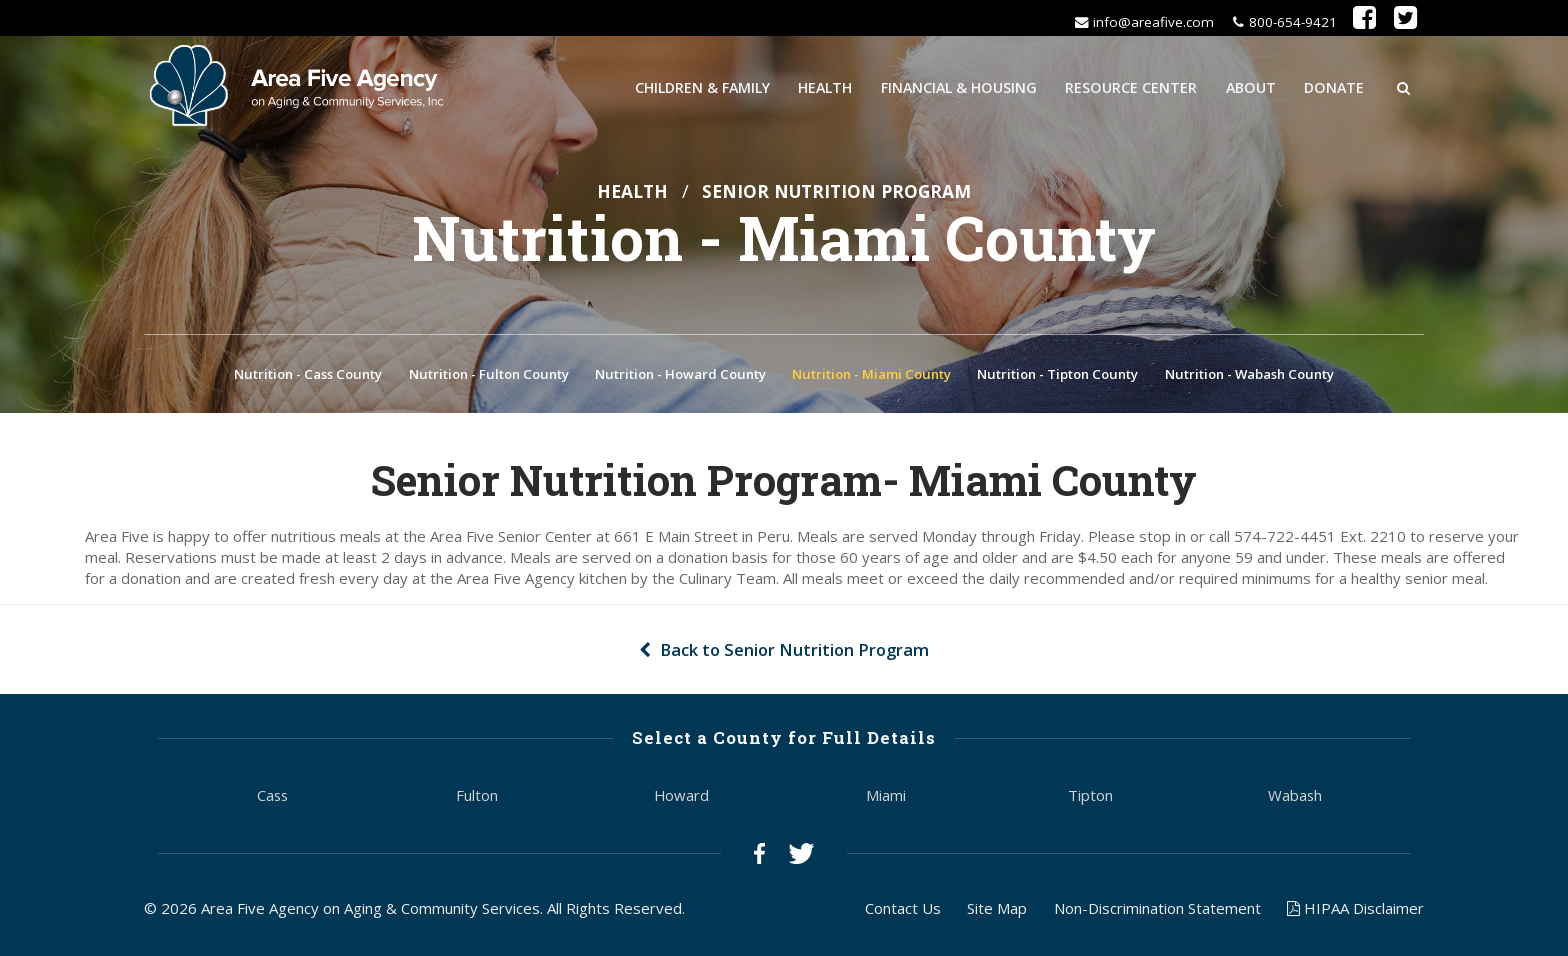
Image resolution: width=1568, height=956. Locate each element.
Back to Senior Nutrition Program (783, 653)
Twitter (801, 856)
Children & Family (702, 85)
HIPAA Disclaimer (1355, 911)
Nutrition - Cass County (308, 377)
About (1251, 85)
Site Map (997, 911)
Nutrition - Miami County (871, 377)
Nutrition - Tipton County (1057, 377)
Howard (681, 798)
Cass (272, 798)
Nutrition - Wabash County (1249, 377)
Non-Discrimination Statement (1157, 911)
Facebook (759, 856)
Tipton (1090, 798)
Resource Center (1131, 85)
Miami (886, 798)
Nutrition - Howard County (680, 377)
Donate (1334, 85)
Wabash (1295, 798)
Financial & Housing (959, 85)
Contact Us (903, 911)
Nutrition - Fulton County (489, 377)
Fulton (477, 798)
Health (825, 85)
